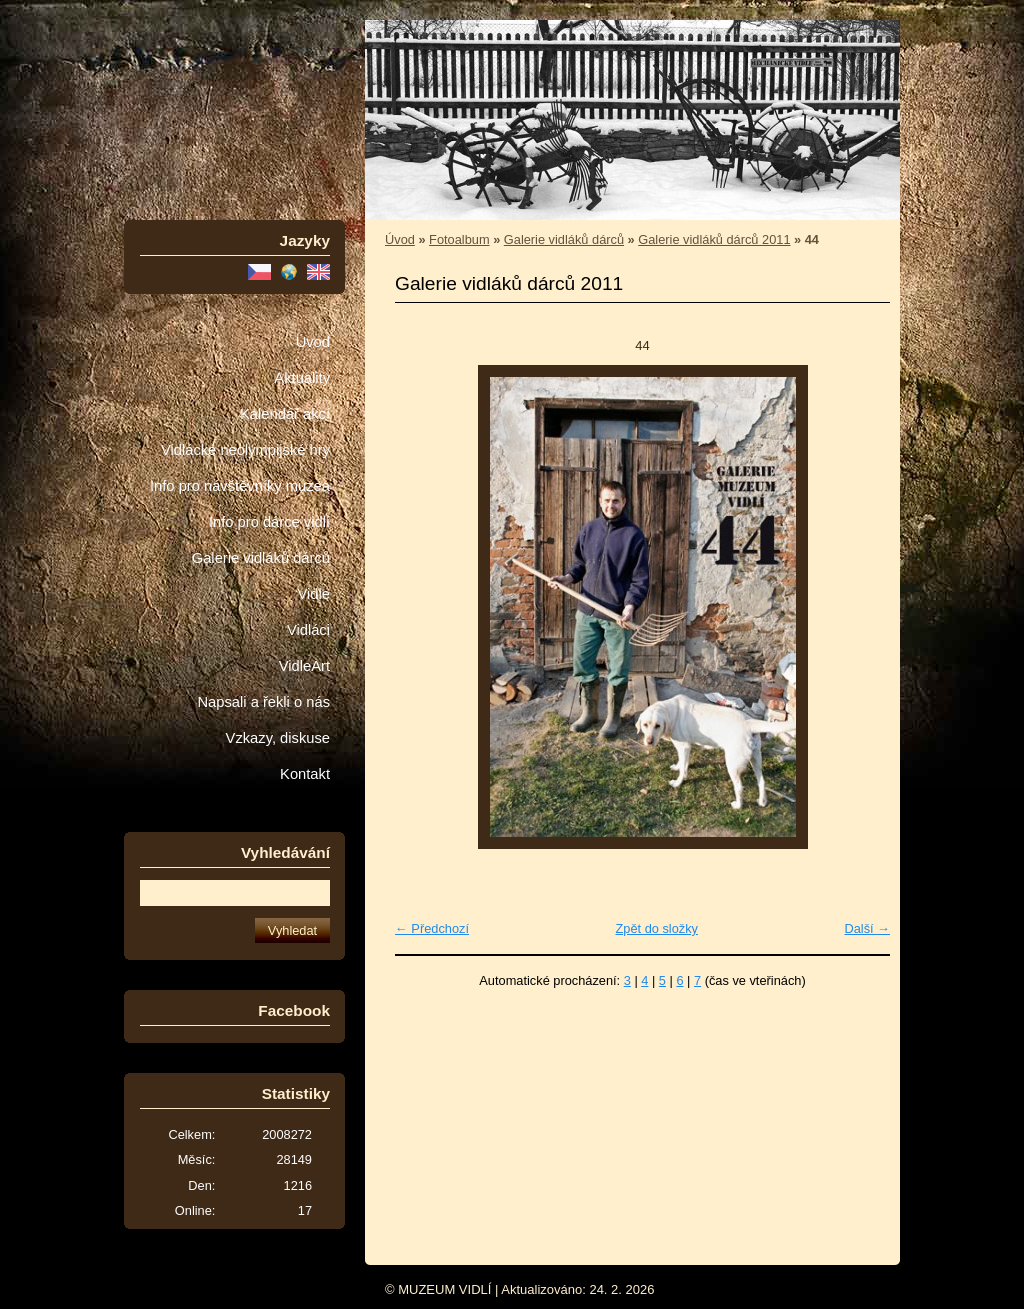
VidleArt (304, 666)
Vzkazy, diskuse (278, 738)
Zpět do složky (656, 928)
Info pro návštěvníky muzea (240, 486)
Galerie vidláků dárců (261, 558)
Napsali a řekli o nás (263, 702)
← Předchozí (432, 928)
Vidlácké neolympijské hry (245, 450)
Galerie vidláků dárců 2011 (714, 239)
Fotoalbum (459, 239)
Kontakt (305, 774)
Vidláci (308, 630)
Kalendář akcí (285, 414)
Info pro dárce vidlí (269, 522)
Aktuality (302, 378)
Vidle (314, 594)
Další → (867, 928)
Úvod (313, 342)
